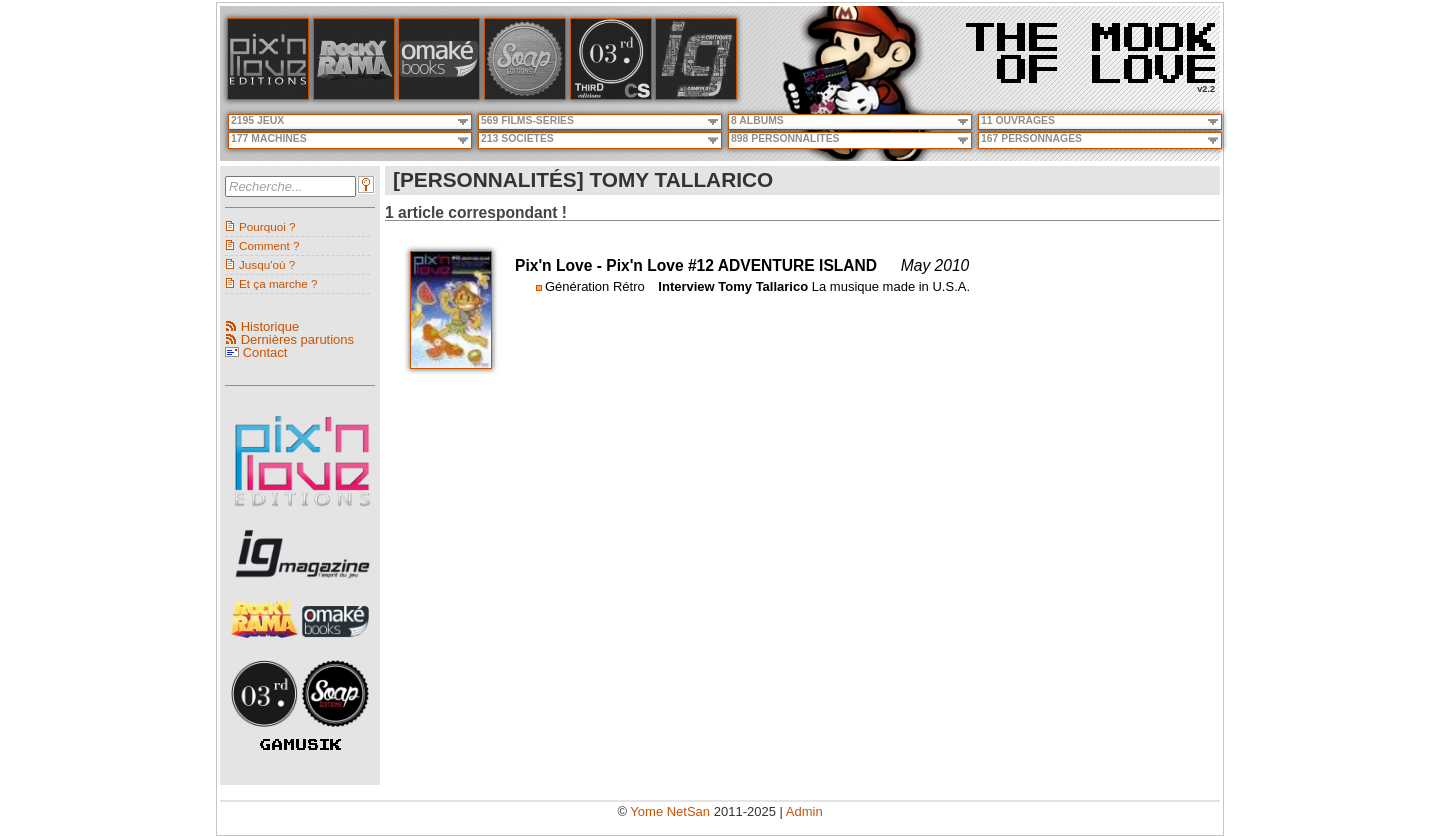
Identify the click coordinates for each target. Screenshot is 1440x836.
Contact (265, 352)
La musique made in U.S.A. (891, 286)
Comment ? (269, 245)
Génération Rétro (595, 286)
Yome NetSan (670, 811)
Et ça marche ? (278, 283)
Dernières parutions (297, 339)
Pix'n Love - (560, 265)
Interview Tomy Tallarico (733, 286)
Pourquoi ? (267, 226)
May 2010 (935, 265)
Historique (270, 326)
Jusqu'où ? (267, 264)
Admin (804, 811)
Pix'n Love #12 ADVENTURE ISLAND (741, 265)
